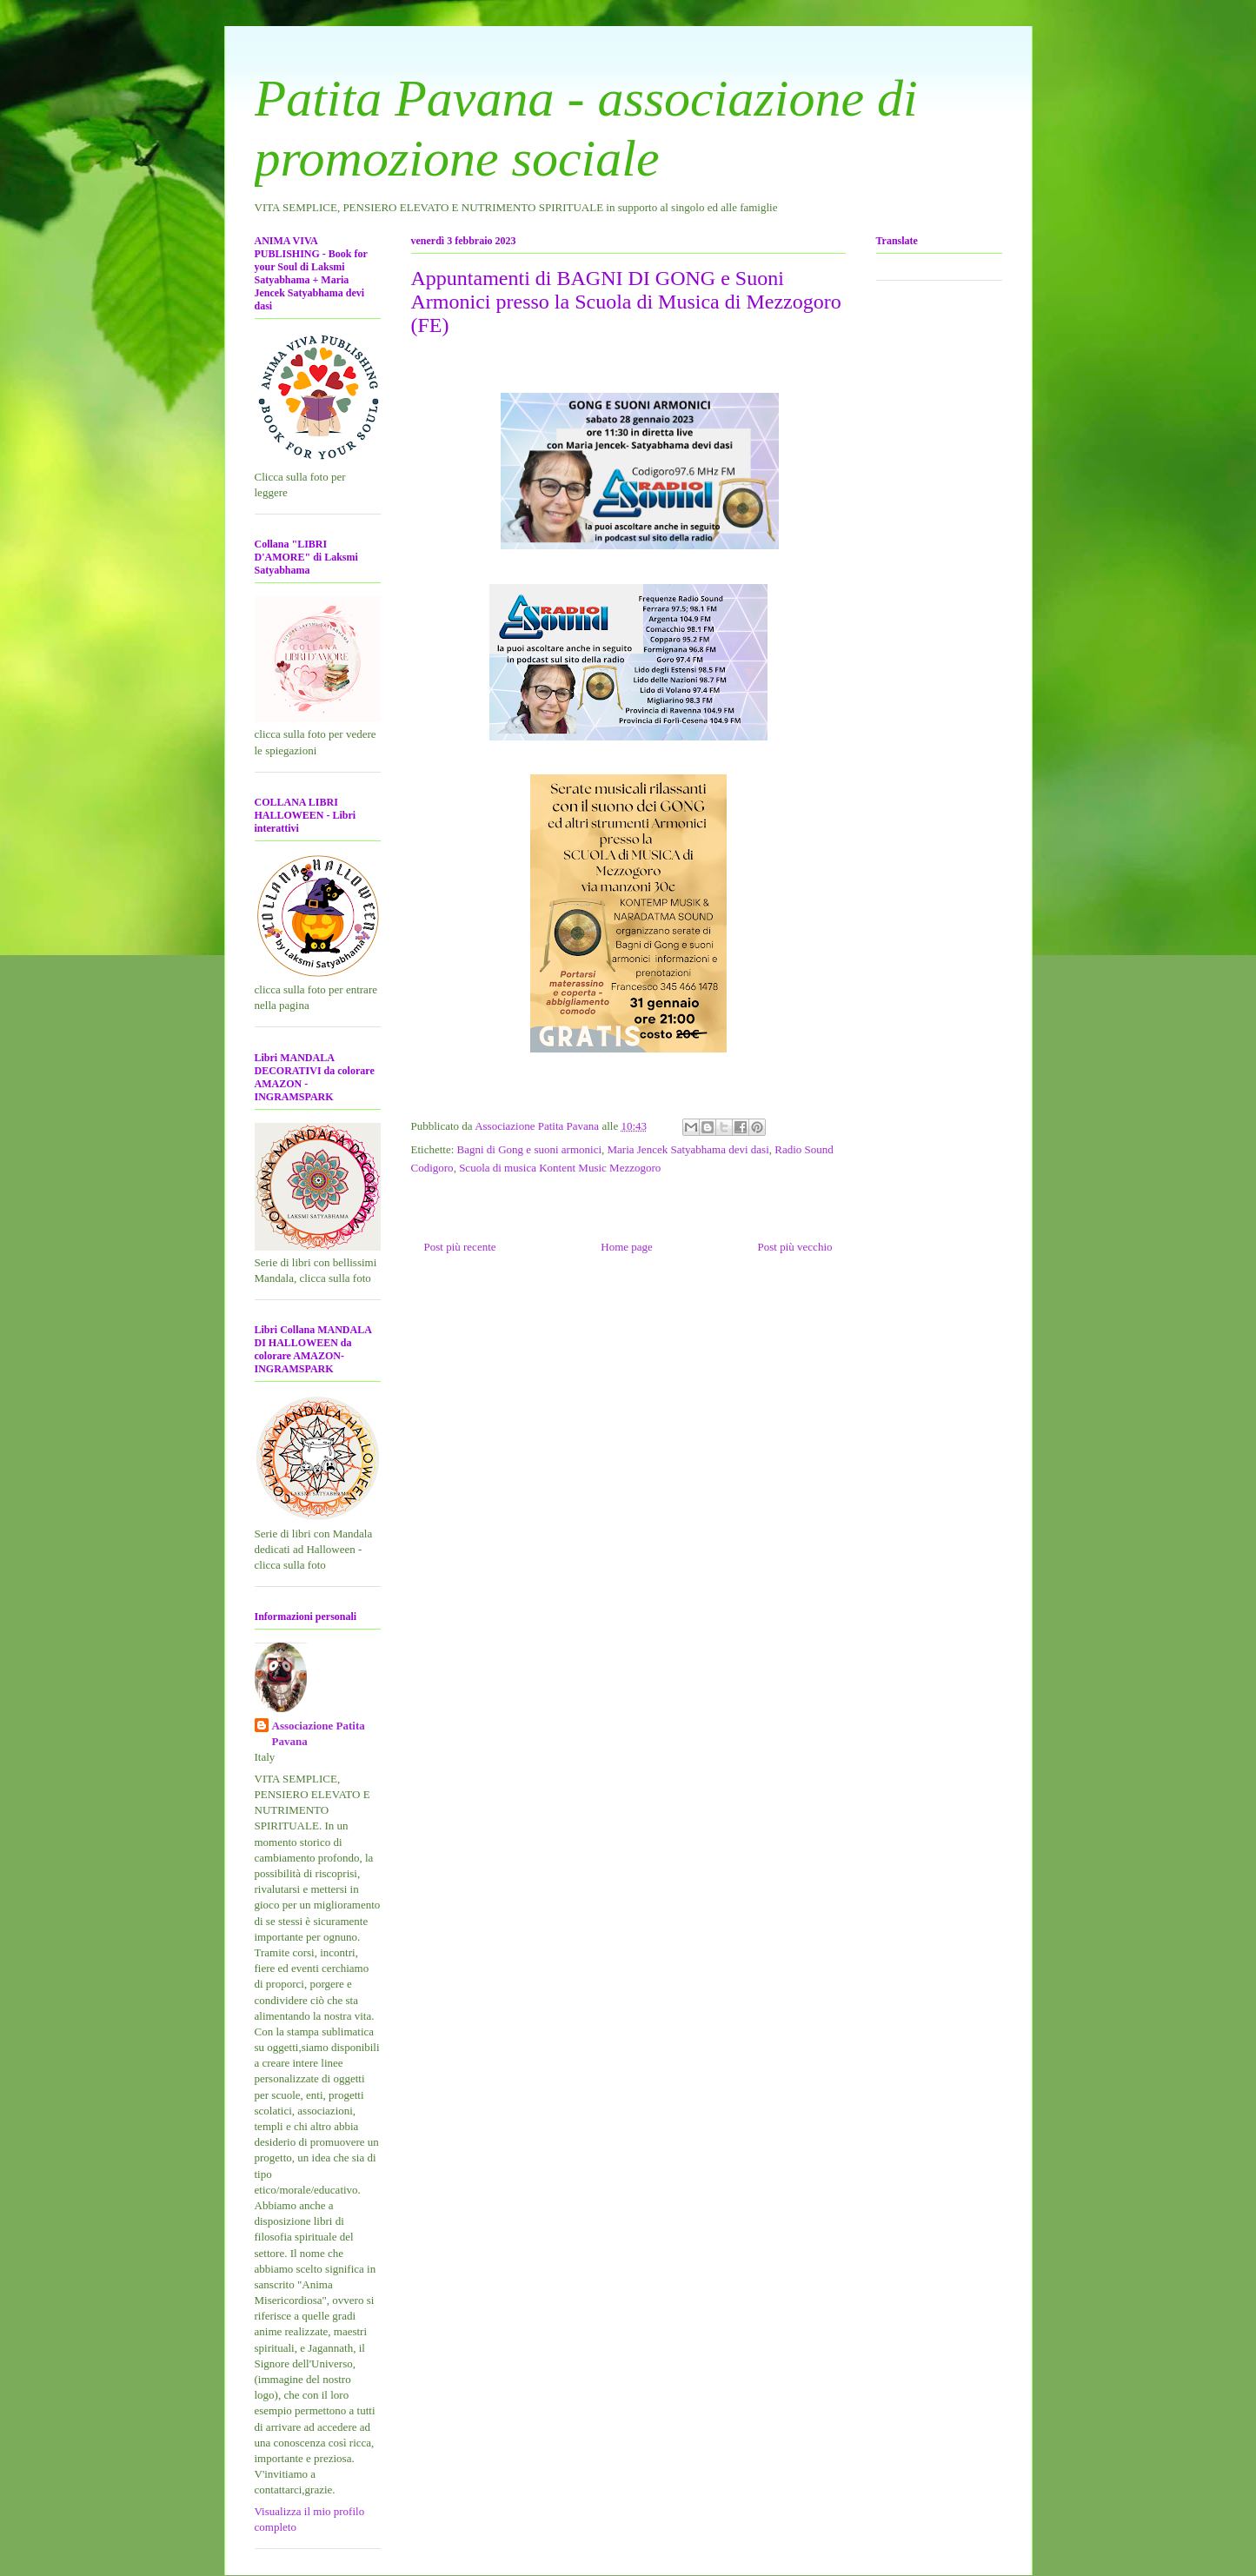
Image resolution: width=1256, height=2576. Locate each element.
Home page (627, 1246)
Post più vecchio (795, 1246)
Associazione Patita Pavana (318, 1733)
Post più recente (460, 1246)
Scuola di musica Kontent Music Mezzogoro (560, 1167)
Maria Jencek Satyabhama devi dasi (688, 1149)
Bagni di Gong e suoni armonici (529, 1149)
